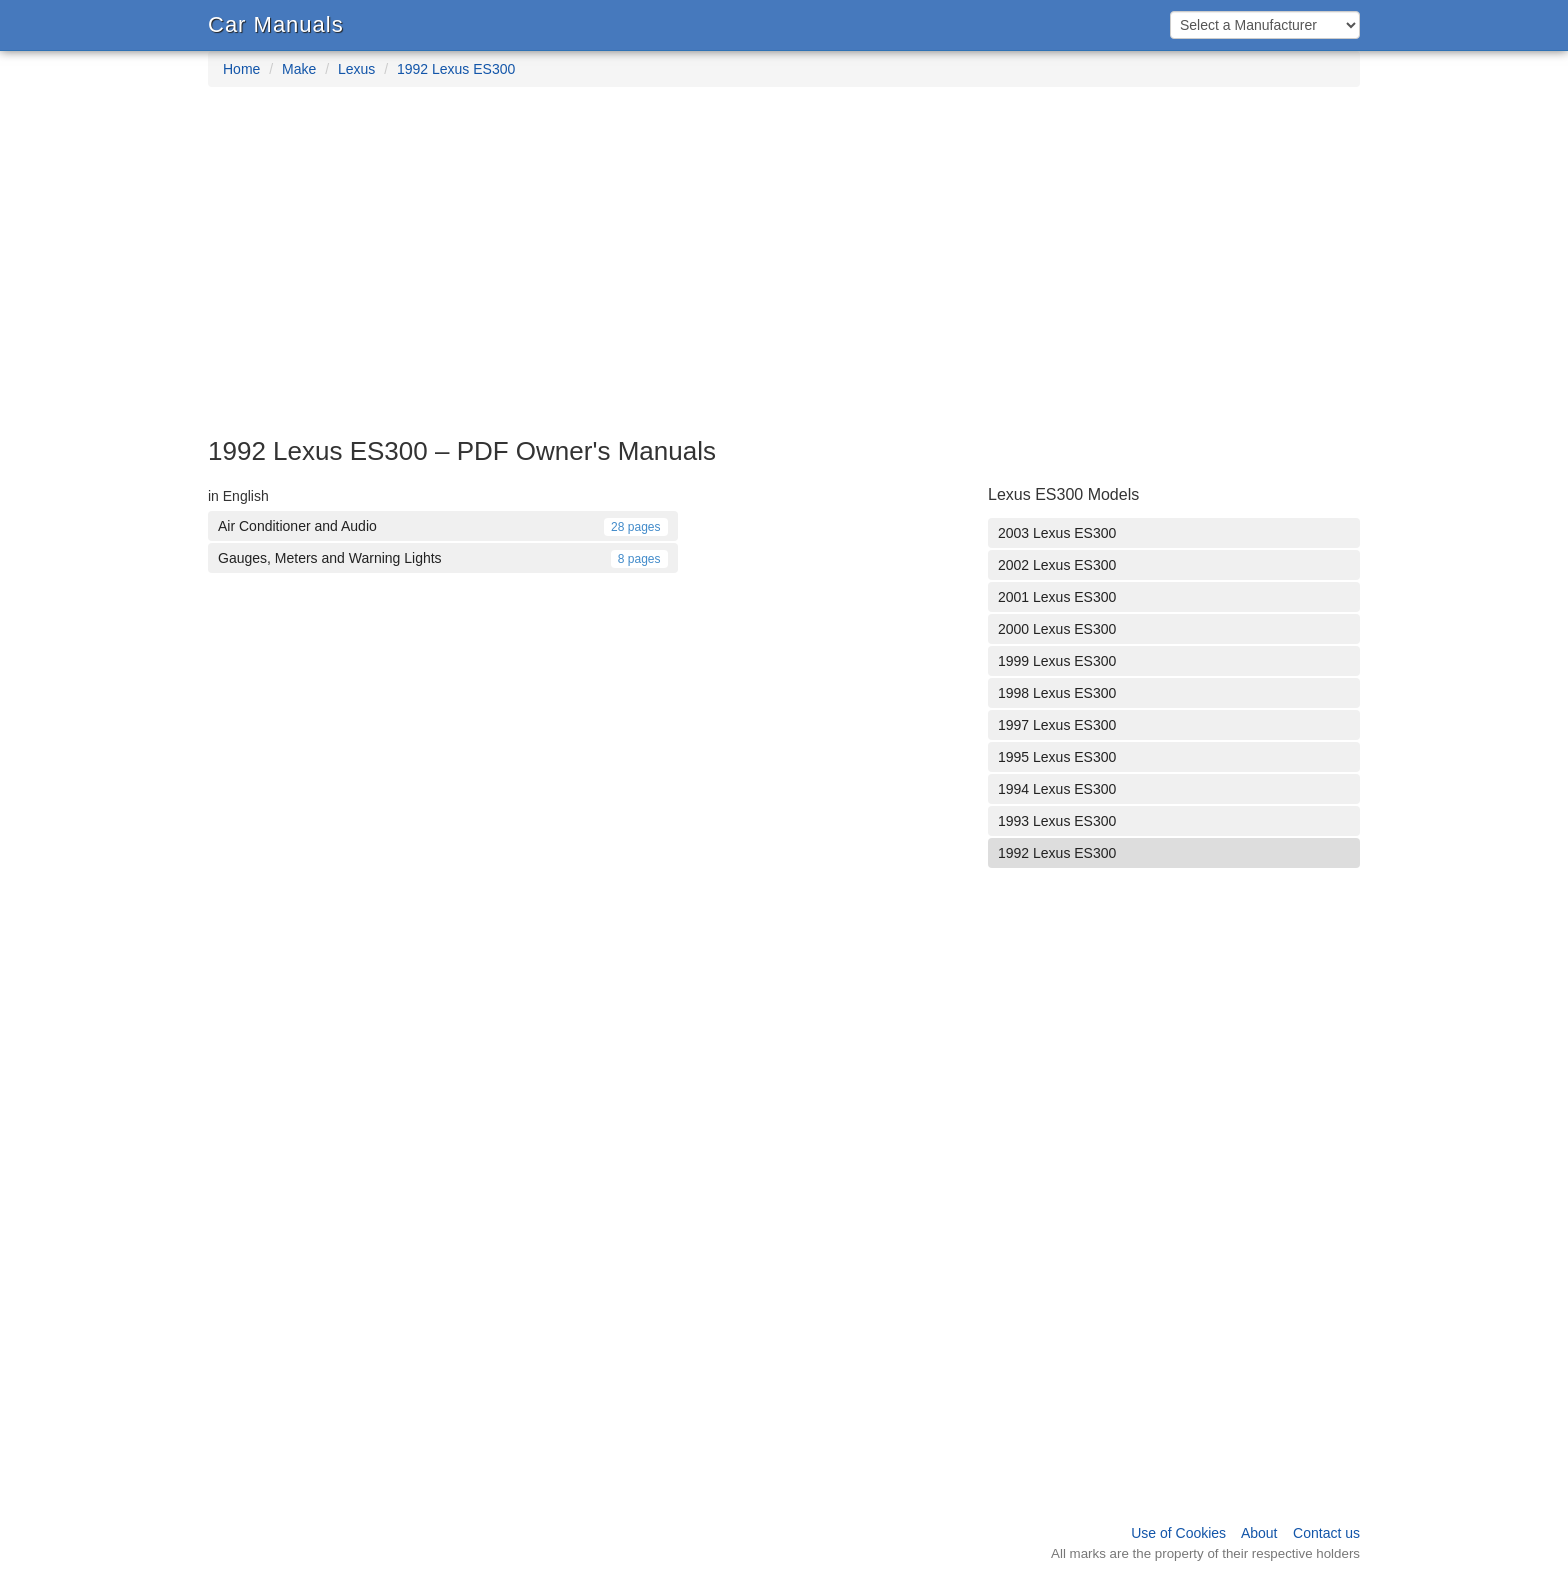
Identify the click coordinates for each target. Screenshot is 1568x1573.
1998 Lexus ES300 (1057, 693)
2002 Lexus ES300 (1057, 565)
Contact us (1326, 1533)
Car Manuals (276, 24)
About (1259, 1533)
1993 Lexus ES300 (1057, 821)
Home (241, 69)
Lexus (356, 69)
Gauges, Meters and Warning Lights (443, 558)
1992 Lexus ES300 (456, 69)
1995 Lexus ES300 (1057, 757)
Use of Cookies (1178, 1533)
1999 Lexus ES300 (1057, 661)
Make (299, 69)
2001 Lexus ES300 (1057, 597)
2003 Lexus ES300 (1057, 533)
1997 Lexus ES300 (1057, 725)
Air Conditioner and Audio (443, 526)
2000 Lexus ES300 (1057, 629)
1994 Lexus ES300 (1057, 789)
